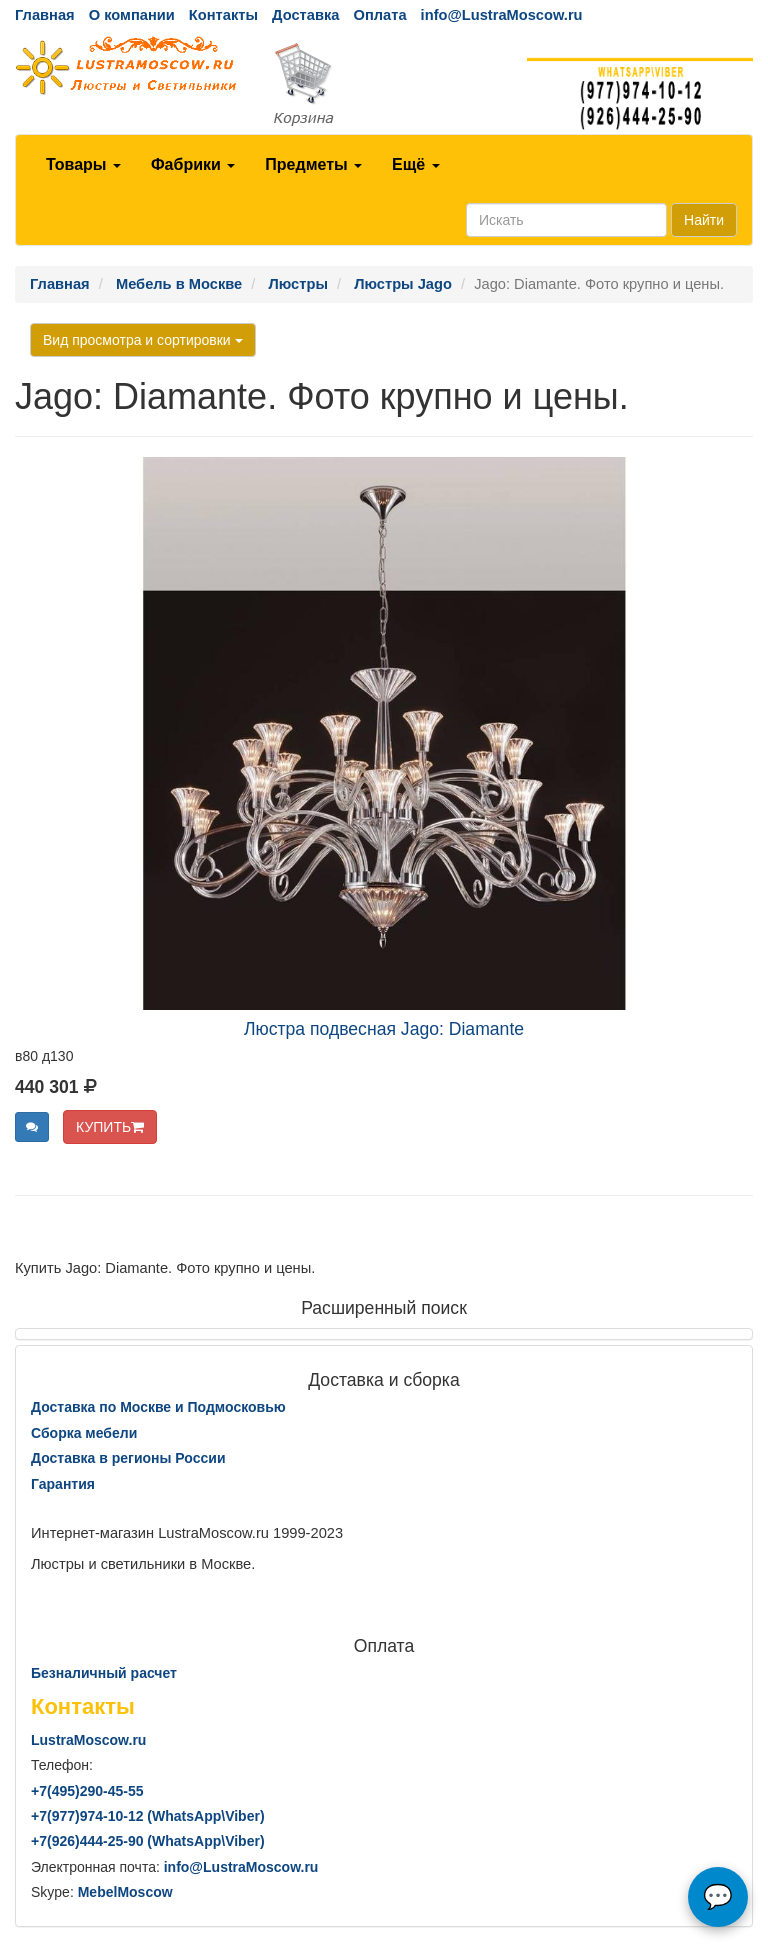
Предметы (313, 164)
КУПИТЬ (110, 1127)
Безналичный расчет (104, 1673)
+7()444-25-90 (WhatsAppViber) (148, 1841)
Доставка (305, 15)
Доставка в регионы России (128, 1458)
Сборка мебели (84, 1433)
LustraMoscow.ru (88, 1740)
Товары (83, 164)
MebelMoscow (125, 1892)
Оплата (379, 15)
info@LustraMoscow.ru (502, 15)
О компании (132, 15)
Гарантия (63, 1484)
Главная (45, 15)
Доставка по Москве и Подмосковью (158, 1407)
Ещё (416, 164)
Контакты (223, 15)
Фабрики (193, 164)
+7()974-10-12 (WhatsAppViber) (148, 1816)
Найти (704, 220)
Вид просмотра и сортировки (143, 340)
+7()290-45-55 (87, 1791)
